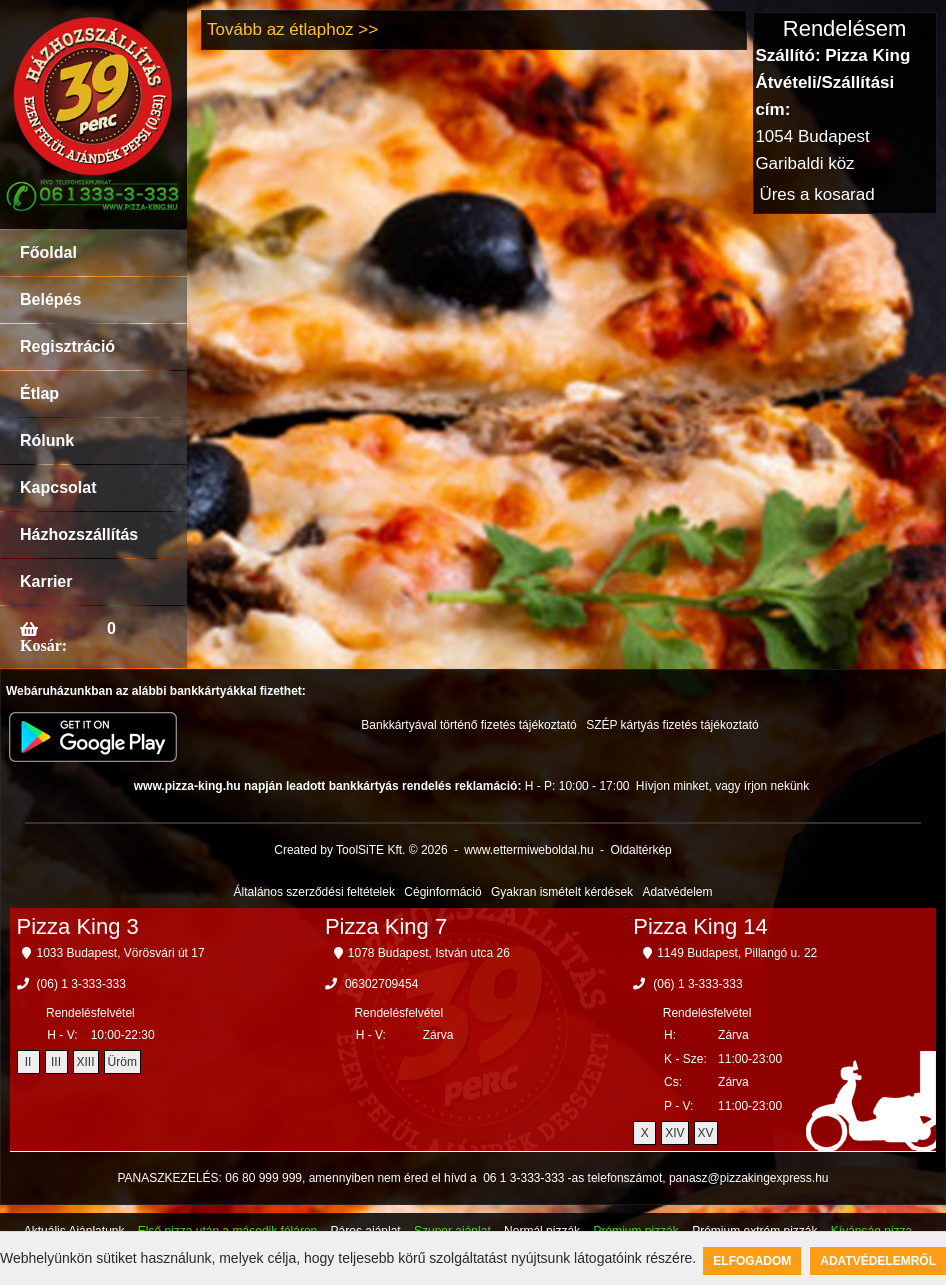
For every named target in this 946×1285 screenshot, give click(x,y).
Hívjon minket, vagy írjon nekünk (722, 786)
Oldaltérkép (640, 850)
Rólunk (47, 440)
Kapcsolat (58, 487)
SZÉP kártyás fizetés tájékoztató (672, 725)
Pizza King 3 (78, 926)
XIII (86, 1062)
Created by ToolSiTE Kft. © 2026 (360, 850)
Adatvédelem (677, 892)
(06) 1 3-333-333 (81, 984)
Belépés (50, 299)
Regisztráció (67, 346)
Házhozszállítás (79, 534)
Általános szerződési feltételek (314, 892)
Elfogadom (752, 1261)
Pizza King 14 (700, 926)
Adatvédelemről (878, 1261)
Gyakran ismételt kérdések (562, 892)
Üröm (122, 1062)
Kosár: (43, 645)
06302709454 (381, 984)
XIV (674, 1133)
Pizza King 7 (386, 926)
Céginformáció (442, 892)
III (56, 1062)
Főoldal (48, 252)
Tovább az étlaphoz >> (292, 29)
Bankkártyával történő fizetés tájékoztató (468, 725)
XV (706, 1133)
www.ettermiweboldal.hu (528, 850)
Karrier (46, 581)
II (28, 1062)
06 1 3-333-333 (523, 1178)
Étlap (39, 393)
